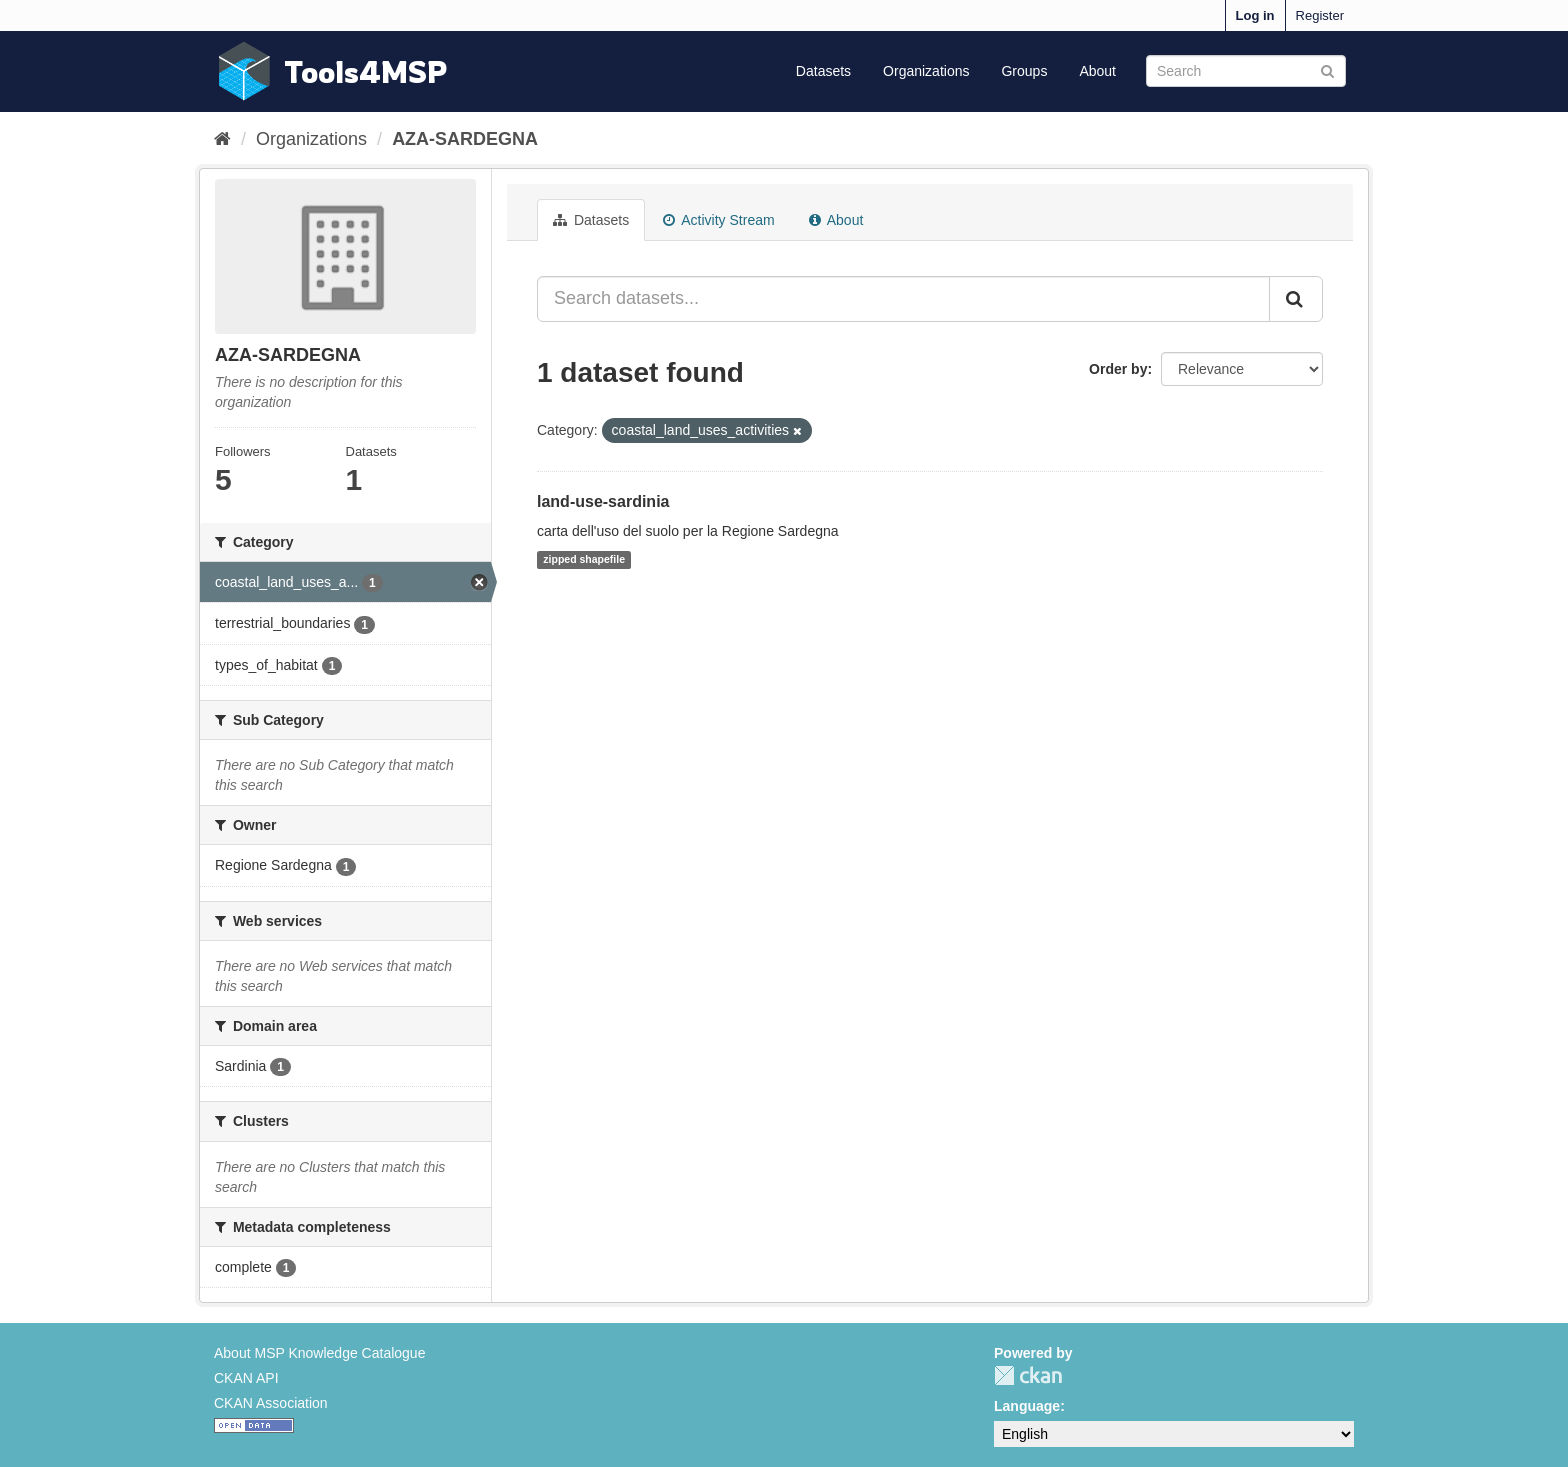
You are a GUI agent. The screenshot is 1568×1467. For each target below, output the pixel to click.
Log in (1255, 15)
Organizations (926, 71)
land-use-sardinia (603, 501)
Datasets (823, 71)
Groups (1024, 71)
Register (1320, 15)
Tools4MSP (366, 71)
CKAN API (246, 1378)
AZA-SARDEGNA (465, 139)
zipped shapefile (584, 560)
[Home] (222, 139)
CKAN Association (271, 1403)
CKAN (1028, 1375)
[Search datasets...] (903, 299)
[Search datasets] (1246, 71)
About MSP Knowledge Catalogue (319, 1353)
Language (1027, 1406)
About (1097, 71)
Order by (1118, 369)
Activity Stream (718, 220)
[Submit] (1327, 69)
